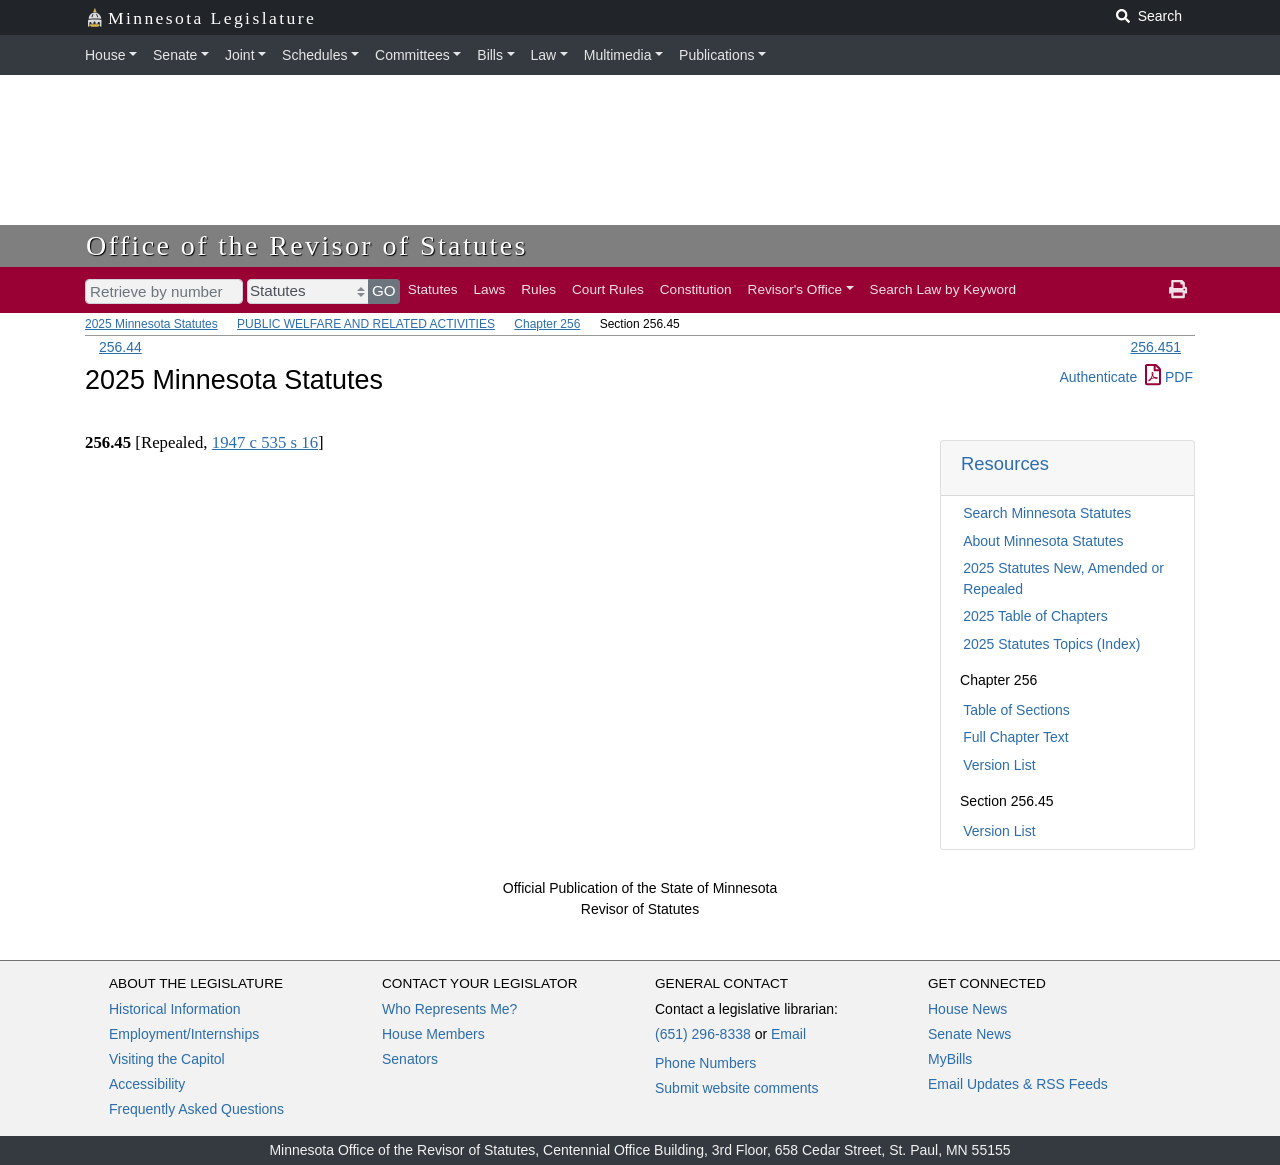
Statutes (433, 289)
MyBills (950, 1059)
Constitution (696, 289)
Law (544, 55)
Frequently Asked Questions (196, 1109)
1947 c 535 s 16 (265, 442)
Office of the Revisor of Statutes (307, 245)
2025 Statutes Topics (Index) (1051, 644)
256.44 (120, 347)
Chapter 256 (547, 324)
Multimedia (618, 55)
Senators (410, 1059)
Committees (412, 55)
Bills (490, 55)
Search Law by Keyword (943, 289)
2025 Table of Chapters (1035, 616)
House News (967, 1009)
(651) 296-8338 (703, 1034)
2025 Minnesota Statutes (151, 324)
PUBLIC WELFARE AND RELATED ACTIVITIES (366, 324)
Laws (490, 289)
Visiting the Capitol (167, 1059)
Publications (717, 55)
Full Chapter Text (1016, 737)
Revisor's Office (795, 289)
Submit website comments (736, 1088)
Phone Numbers (705, 1063)
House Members (433, 1034)
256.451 (1155, 347)
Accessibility (147, 1084)
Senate (175, 55)
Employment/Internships (184, 1034)
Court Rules (608, 289)
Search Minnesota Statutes (1047, 513)
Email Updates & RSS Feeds (1018, 1084)
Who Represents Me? (449, 1009)
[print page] (1178, 290)
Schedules (314, 55)
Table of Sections (1016, 710)
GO (384, 290)
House (105, 55)
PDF (1169, 377)
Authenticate (1098, 377)
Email (788, 1034)
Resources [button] (1005, 463)
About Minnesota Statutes (1043, 541)
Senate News (969, 1034)
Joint (240, 55)
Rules (538, 289)
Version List (999, 765)
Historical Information (175, 1009)
